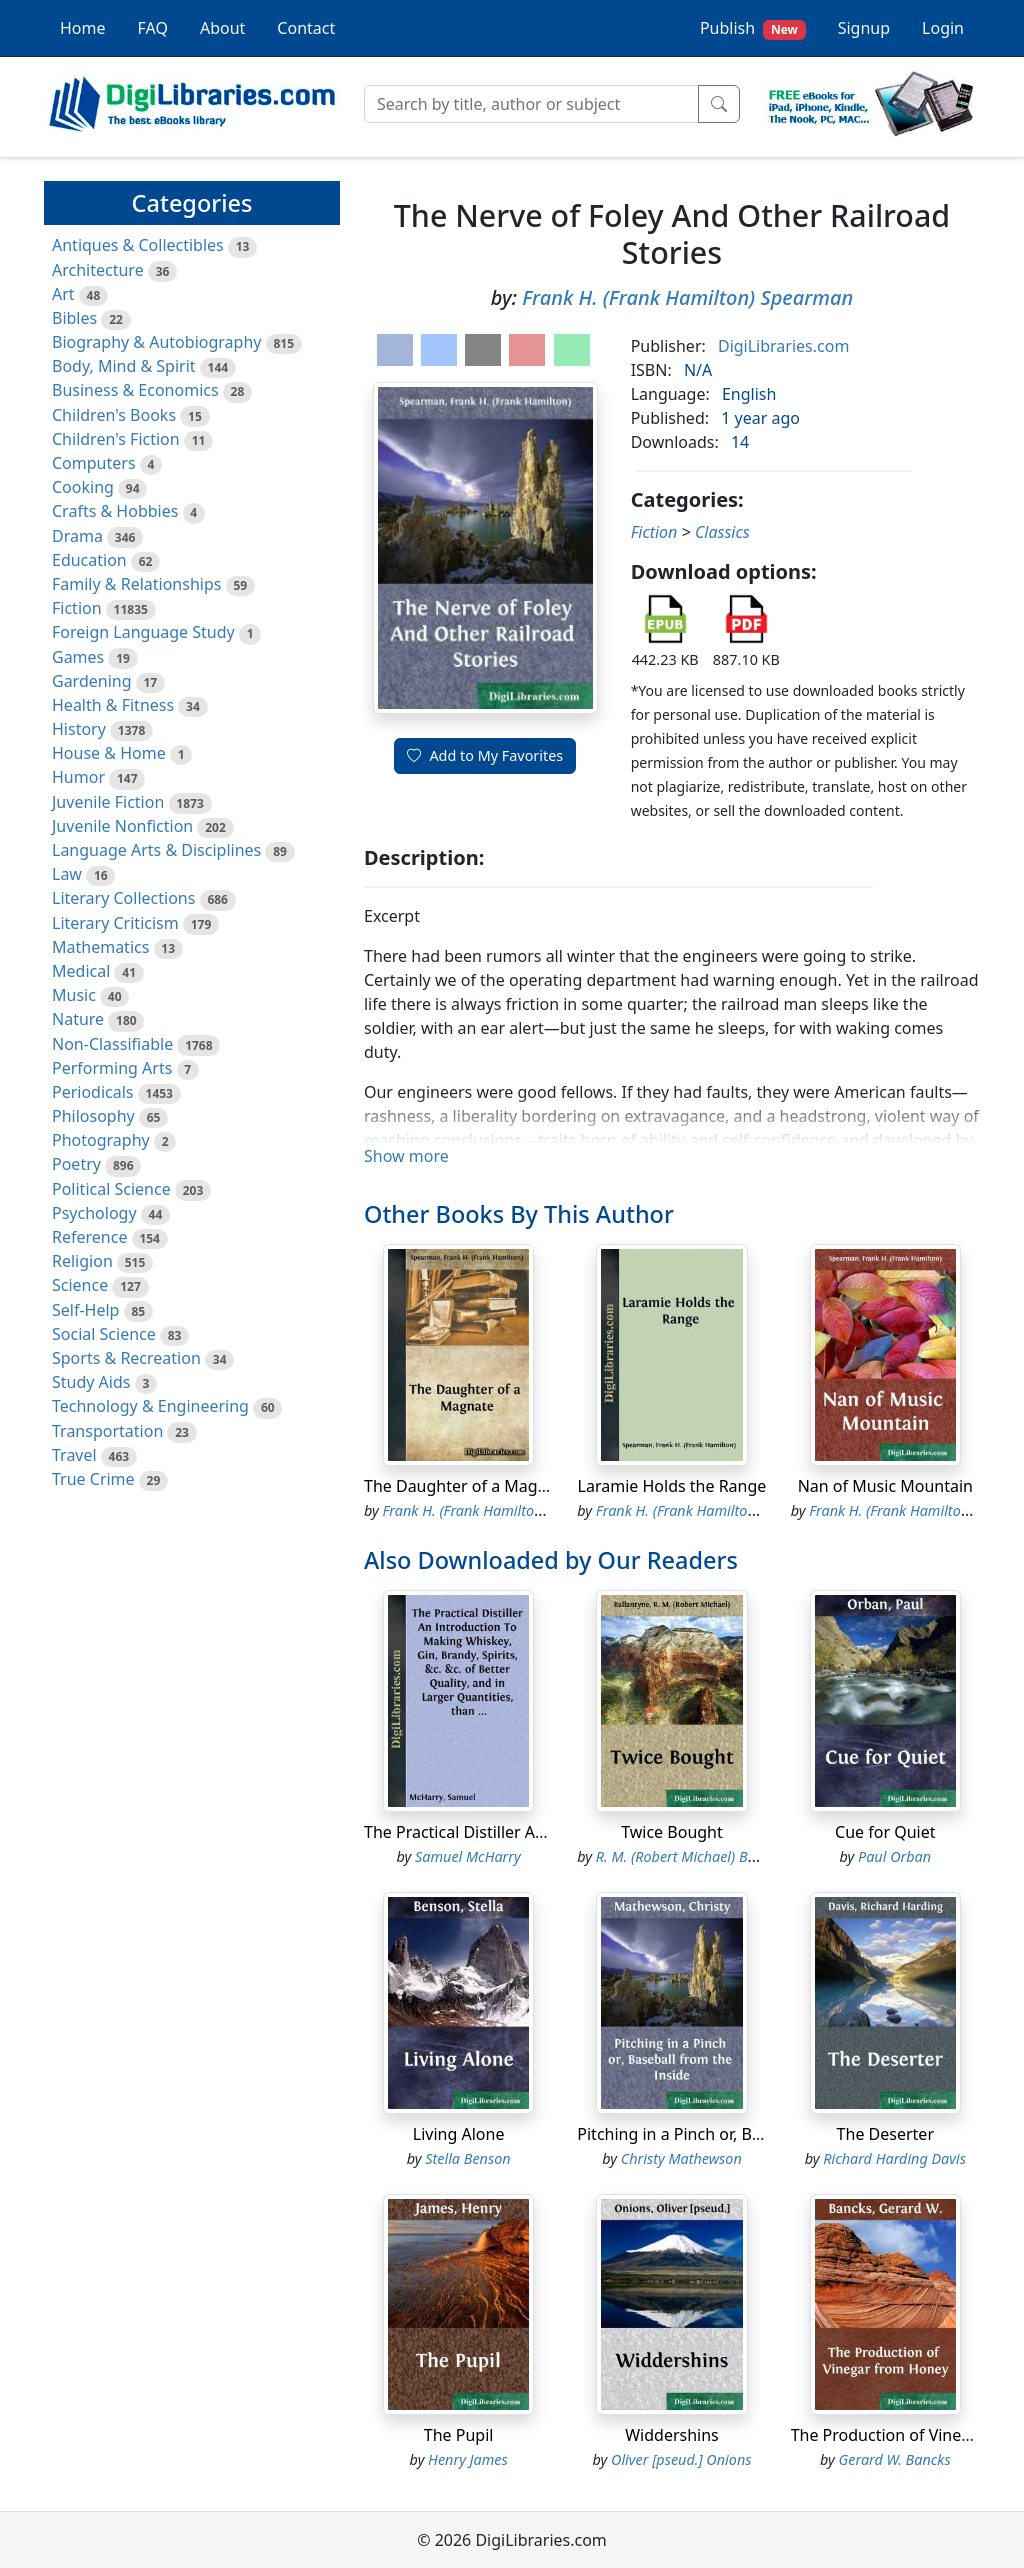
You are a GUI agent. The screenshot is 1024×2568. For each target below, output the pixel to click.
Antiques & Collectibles (138, 245)
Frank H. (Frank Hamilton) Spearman (687, 297)
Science (80, 1285)
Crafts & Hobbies (115, 511)
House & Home (109, 753)
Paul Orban (894, 1856)
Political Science (111, 1189)
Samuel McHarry (468, 1856)
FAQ (153, 28)
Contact (306, 28)
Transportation (107, 1431)
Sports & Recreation (126, 1358)
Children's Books (114, 415)
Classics (722, 532)
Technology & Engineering (150, 1406)
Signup (864, 28)
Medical (81, 971)
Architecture (98, 270)
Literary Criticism (115, 923)
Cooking (83, 487)
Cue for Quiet (885, 1832)
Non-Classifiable (112, 1044)
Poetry (76, 1164)
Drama (77, 536)
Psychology (94, 1213)
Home (83, 28)
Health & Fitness (113, 705)
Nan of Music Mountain (885, 1486)
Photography (101, 1140)
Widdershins (672, 2435)
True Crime (93, 1479)
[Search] (531, 104)
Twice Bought (672, 1832)
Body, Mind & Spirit (124, 366)
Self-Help (85, 1310)
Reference (89, 1237)
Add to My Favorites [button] (485, 755)
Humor (78, 777)
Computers (94, 463)
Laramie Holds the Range (672, 1486)
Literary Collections (123, 898)
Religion (82, 1261)
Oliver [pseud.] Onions (681, 2459)
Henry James (468, 2459)
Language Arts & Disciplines (156, 850)
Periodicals (93, 1092)
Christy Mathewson (681, 2158)
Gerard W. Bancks (895, 2459)
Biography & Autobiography (156, 342)
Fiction (77, 608)
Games (78, 657)
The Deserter (885, 2134)
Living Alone (459, 2134)
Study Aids (91, 1382)
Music (74, 995)
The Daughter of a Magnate (467, 1486)
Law (67, 874)
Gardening (92, 681)
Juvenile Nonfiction (122, 826)
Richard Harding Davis (894, 2158)
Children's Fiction (116, 439)
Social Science (104, 1334)
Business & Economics (135, 390)
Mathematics (100, 947)
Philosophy (93, 1116)
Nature (78, 1019)
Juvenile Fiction (108, 802)
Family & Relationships (136, 584)
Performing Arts (112, 1068)
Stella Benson (467, 2158)
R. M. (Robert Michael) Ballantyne (701, 1856)
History (79, 729)
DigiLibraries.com (783, 346)
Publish (753, 28)
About (222, 28)
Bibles (74, 318)
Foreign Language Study (143, 632)
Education (89, 560)
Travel (74, 1455)
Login (943, 28)
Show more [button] (406, 1156)
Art (63, 294)
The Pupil (459, 2435)
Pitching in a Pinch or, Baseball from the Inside (750, 2134)
